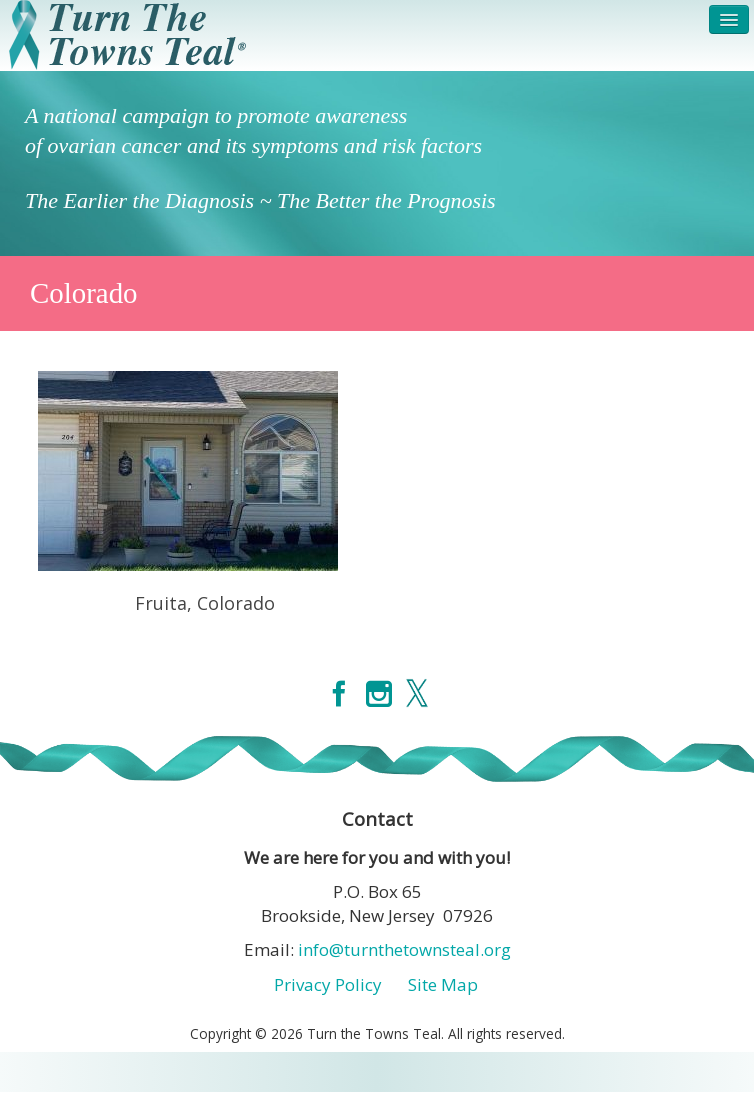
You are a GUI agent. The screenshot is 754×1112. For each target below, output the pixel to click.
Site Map (443, 984)
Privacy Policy (328, 984)
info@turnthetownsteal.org (404, 949)
